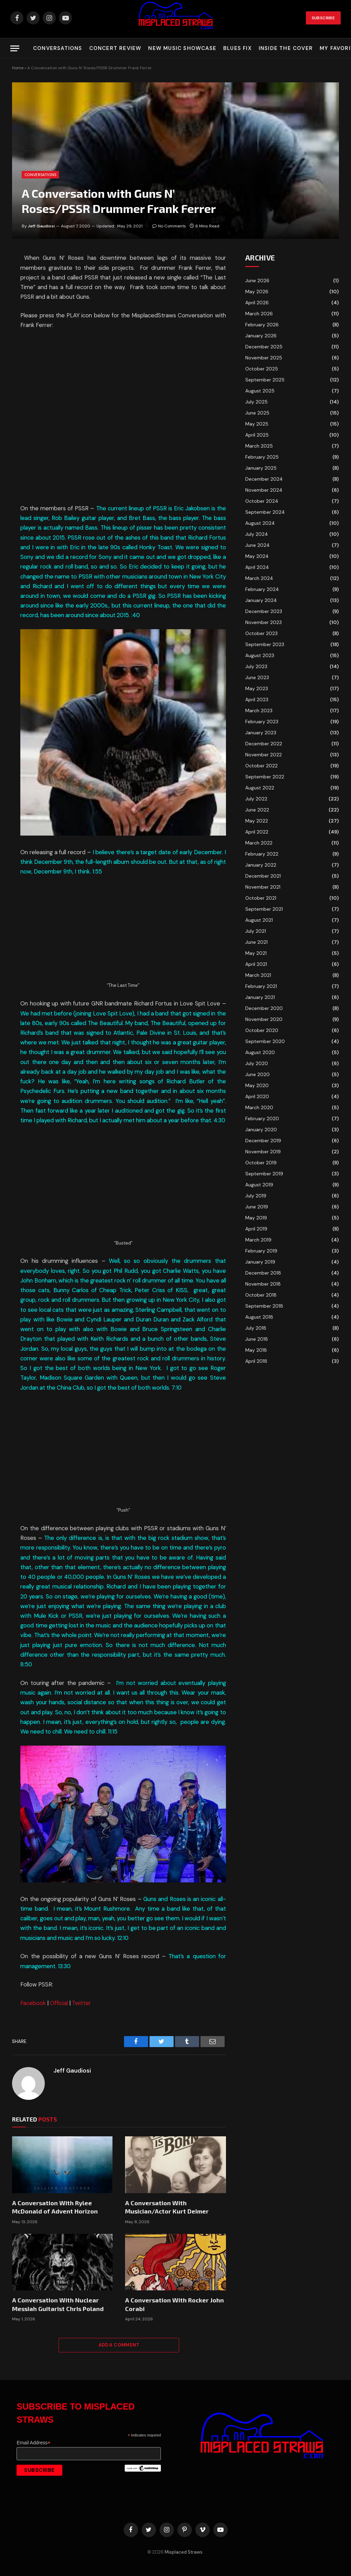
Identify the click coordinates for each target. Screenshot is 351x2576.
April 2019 (256, 1229)
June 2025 (257, 413)
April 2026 (257, 302)
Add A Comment (119, 2345)
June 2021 (256, 942)
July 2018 (255, 1328)
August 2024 (260, 523)
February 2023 (261, 721)
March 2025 (259, 446)
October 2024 (261, 501)
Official (59, 2003)
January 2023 (260, 732)
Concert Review (115, 48)
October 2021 (260, 898)
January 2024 (261, 600)
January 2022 (260, 865)
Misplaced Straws (184, 2552)
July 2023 (256, 666)
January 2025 (261, 468)
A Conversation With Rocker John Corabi (174, 2304)
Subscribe (323, 18)
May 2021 (256, 953)
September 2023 (264, 644)
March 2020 (259, 1107)
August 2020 (260, 1052)
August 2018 (259, 1317)
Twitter (81, 2003)
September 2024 (265, 512)
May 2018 (256, 1350)
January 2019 (260, 1262)
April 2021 (256, 964)
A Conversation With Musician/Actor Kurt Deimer (167, 2207)
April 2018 (256, 1361)
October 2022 (261, 766)
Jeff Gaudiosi (41, 226)
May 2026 (256, 291)
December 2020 (264, 1008)
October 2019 (261, 1162)
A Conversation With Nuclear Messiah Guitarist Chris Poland (58, 2304)
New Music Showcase (182, 48)
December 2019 (263, 1140)
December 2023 (263, 611)
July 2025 (256, 402)
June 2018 (256, 1339)
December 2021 (263, 876)
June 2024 (257, 545)
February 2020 (262, 1118)
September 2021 (264, 909)
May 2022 (256, 821)
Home (17, 68)
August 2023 (259, 655)
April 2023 (256, 699)
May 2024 (257, 556)
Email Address (33, 2443)
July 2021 (255, 931)
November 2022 (263, 755)
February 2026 (262, 324)
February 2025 (262, 457)
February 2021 (261, 986)
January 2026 (261, 336)
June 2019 (256, 1207)
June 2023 (257, 677)
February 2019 (261, 1251)
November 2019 (263, 1151)
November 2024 (263, 490)
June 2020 (257, 1074)
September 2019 (264, 1174)
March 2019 (258, 1240)
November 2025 (263, 358)
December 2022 (263, 743)
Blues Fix (237, 48)
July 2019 (255, 1196)
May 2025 (256, 424)
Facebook (33, 2003)
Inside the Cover (286, 48)
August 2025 (260, 391)
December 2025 (263, 347)
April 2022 (256, 832)
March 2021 (258, 975)
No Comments (169, 226)
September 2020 (265, 1041)
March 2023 (258, 710)
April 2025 (257, 435)
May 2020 (257, 1085)
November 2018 (263, 1284)
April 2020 (257, 1096)
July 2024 (256, 534)
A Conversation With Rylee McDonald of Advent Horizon (55, 2207)
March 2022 (258, 843)
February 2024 (262, 589)
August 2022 (259, 788)
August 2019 (259, 1185)
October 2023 (261, 633)
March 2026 (259, 313)
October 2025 (261, 369)
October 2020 (261, 1030)
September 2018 (264, 1306)
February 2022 (261, 854)
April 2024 (257, 567)
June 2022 (257, 810)
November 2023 (263, 622)
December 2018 (263, 1273)
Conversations (57, 48)
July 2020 (256, 1063)
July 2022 (256, 799)
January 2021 (260, 997)
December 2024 (264, 479)
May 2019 (256, 1218)
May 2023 (256, 688)
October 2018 (261, 1295)
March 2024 (259, 578)
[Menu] (14, 48)
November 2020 (263, 1019)
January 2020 (261, 1129)
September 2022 (264, 777)
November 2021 (262, 887)
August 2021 (259, 920)
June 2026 (257, 280)
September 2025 (265, 380)
